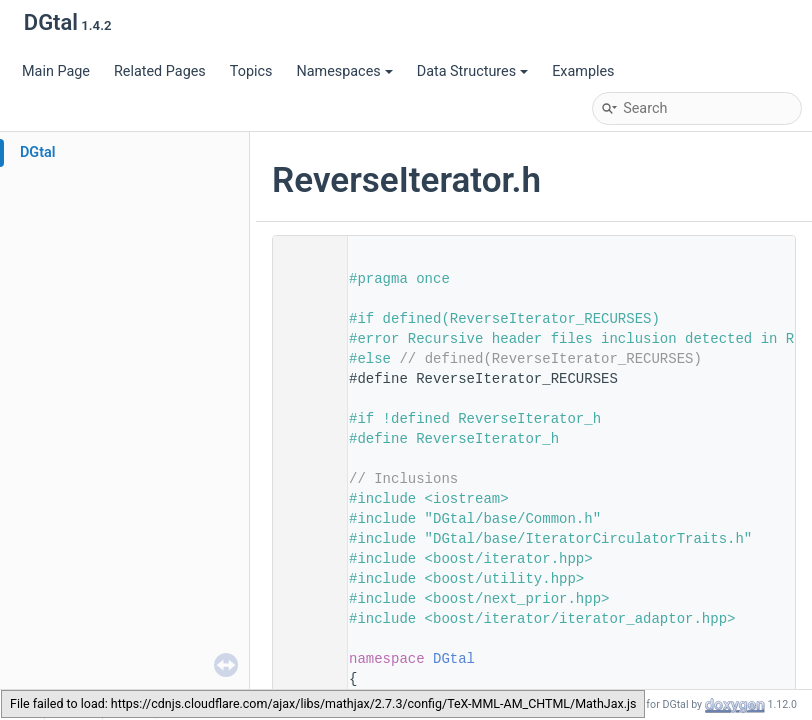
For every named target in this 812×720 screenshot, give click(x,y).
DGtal (38, 152)
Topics (251, 71)
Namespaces (344, 71)
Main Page (56, 71)
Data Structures (472, 71)
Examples (583, 71)
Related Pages (160, 71)
